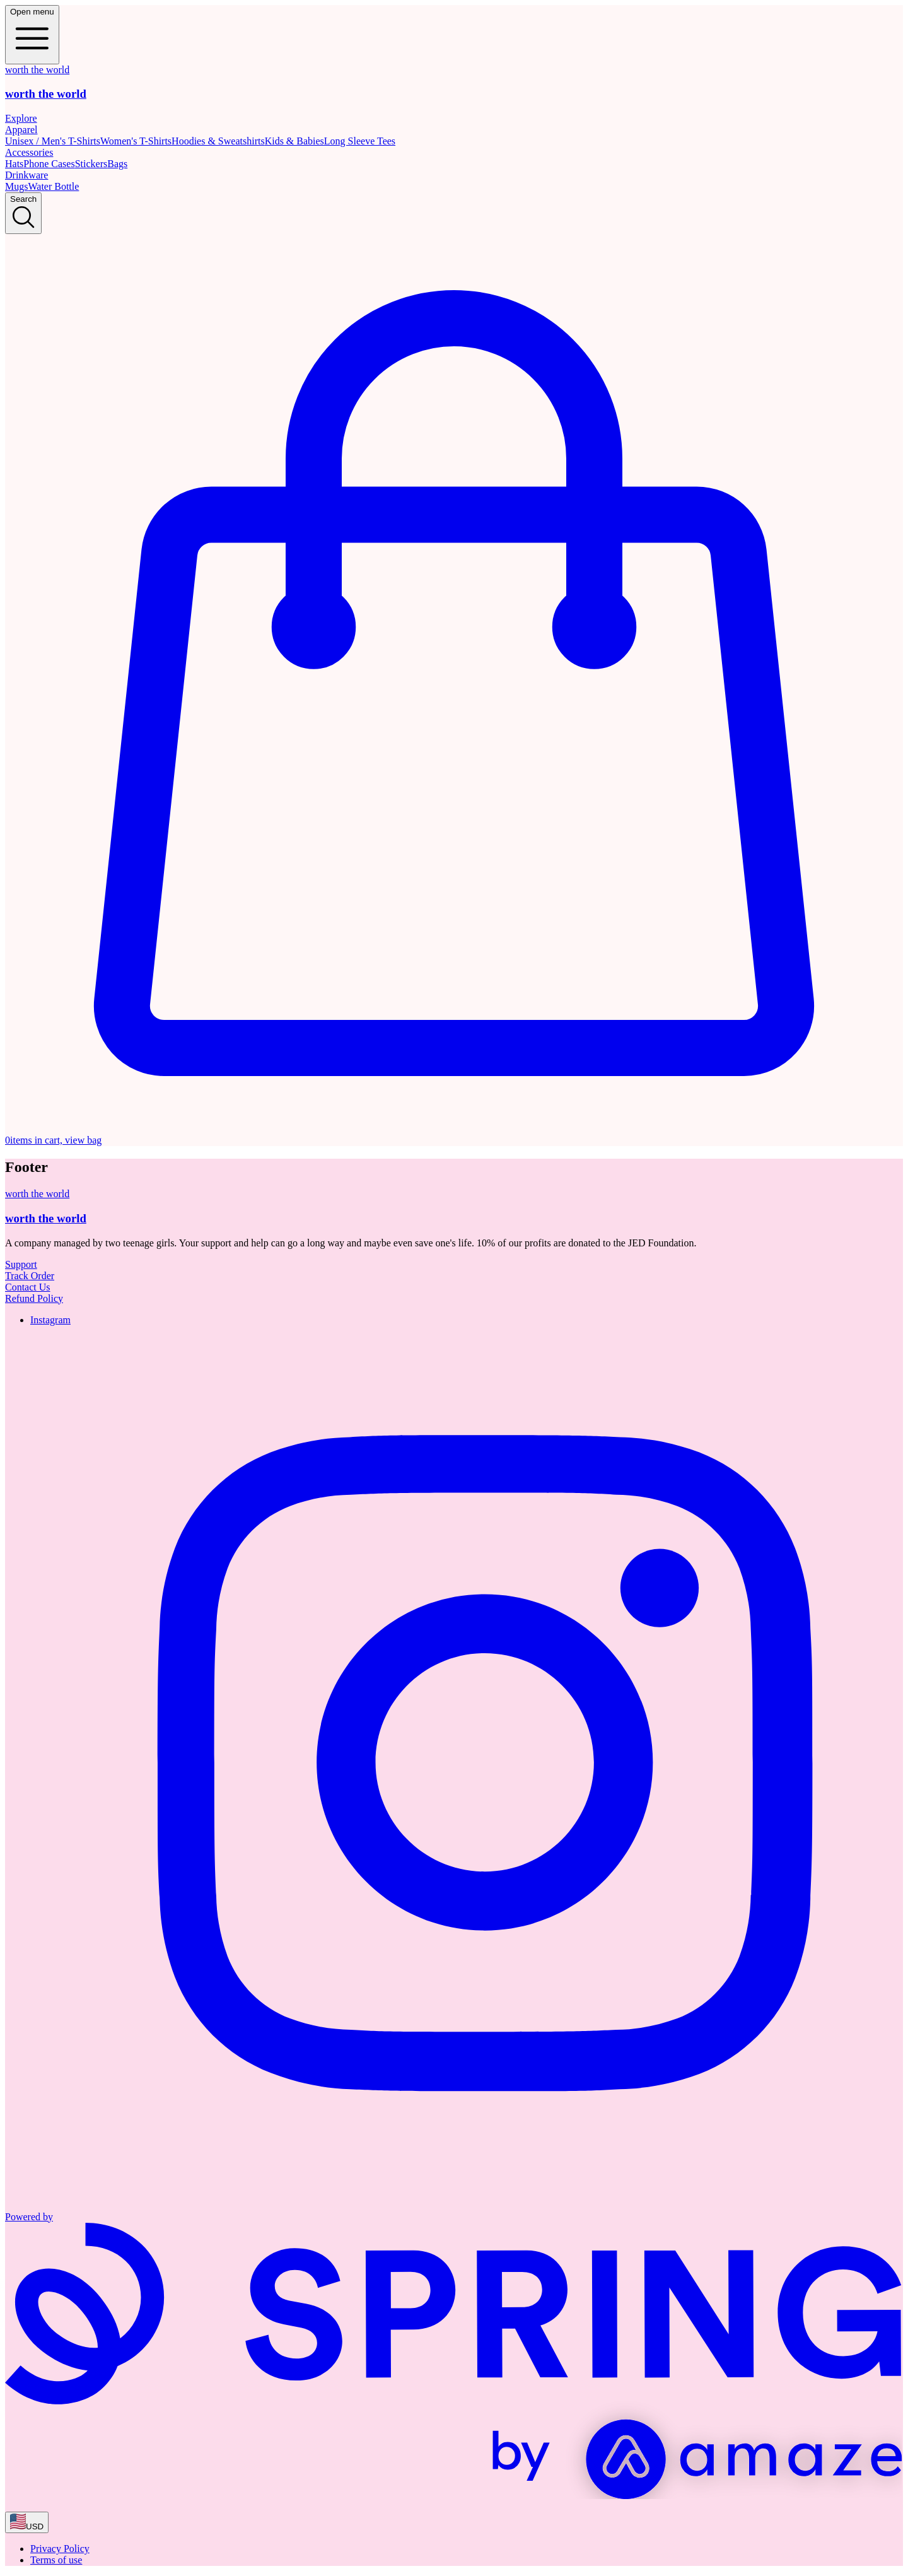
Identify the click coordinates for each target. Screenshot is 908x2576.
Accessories (29, 152)
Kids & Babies (294, 141)
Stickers (91, 163)
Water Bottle (53, 186)
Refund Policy (34, 1298)
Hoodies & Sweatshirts (218, 141)
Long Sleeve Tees (359, 141)
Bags (117, 163)
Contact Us (27, 1287)
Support (21, 1264)
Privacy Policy (60, 2548)
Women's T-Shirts (136, 141)
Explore (21, 118)
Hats (14, 163)
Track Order (29, 1275)
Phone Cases (48, 163)
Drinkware (26, 175)
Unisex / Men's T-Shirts (52, 141)
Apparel (21, 129)
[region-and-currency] (27, 2522)
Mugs (16, 186)
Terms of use (56, 2560)
